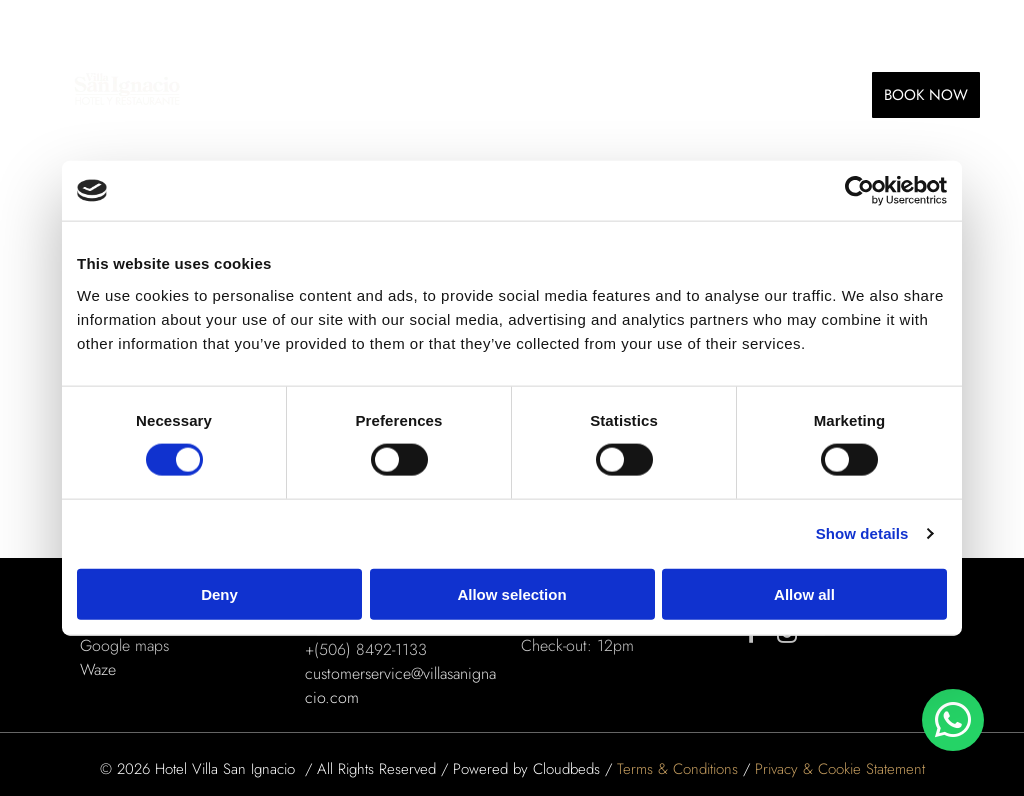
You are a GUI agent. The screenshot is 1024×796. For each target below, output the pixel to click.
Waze (98, 669)
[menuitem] (267, 94)
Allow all (804, 593)
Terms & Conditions (677, 769)
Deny (219, 593)
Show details (862, 533)
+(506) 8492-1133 (366, 649)
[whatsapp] (953, 722)
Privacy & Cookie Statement (840, 769)
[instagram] (787, 635)
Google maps (124, 645)
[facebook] (752, 635)
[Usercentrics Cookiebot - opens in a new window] (859, 191)
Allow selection (511, 593)
